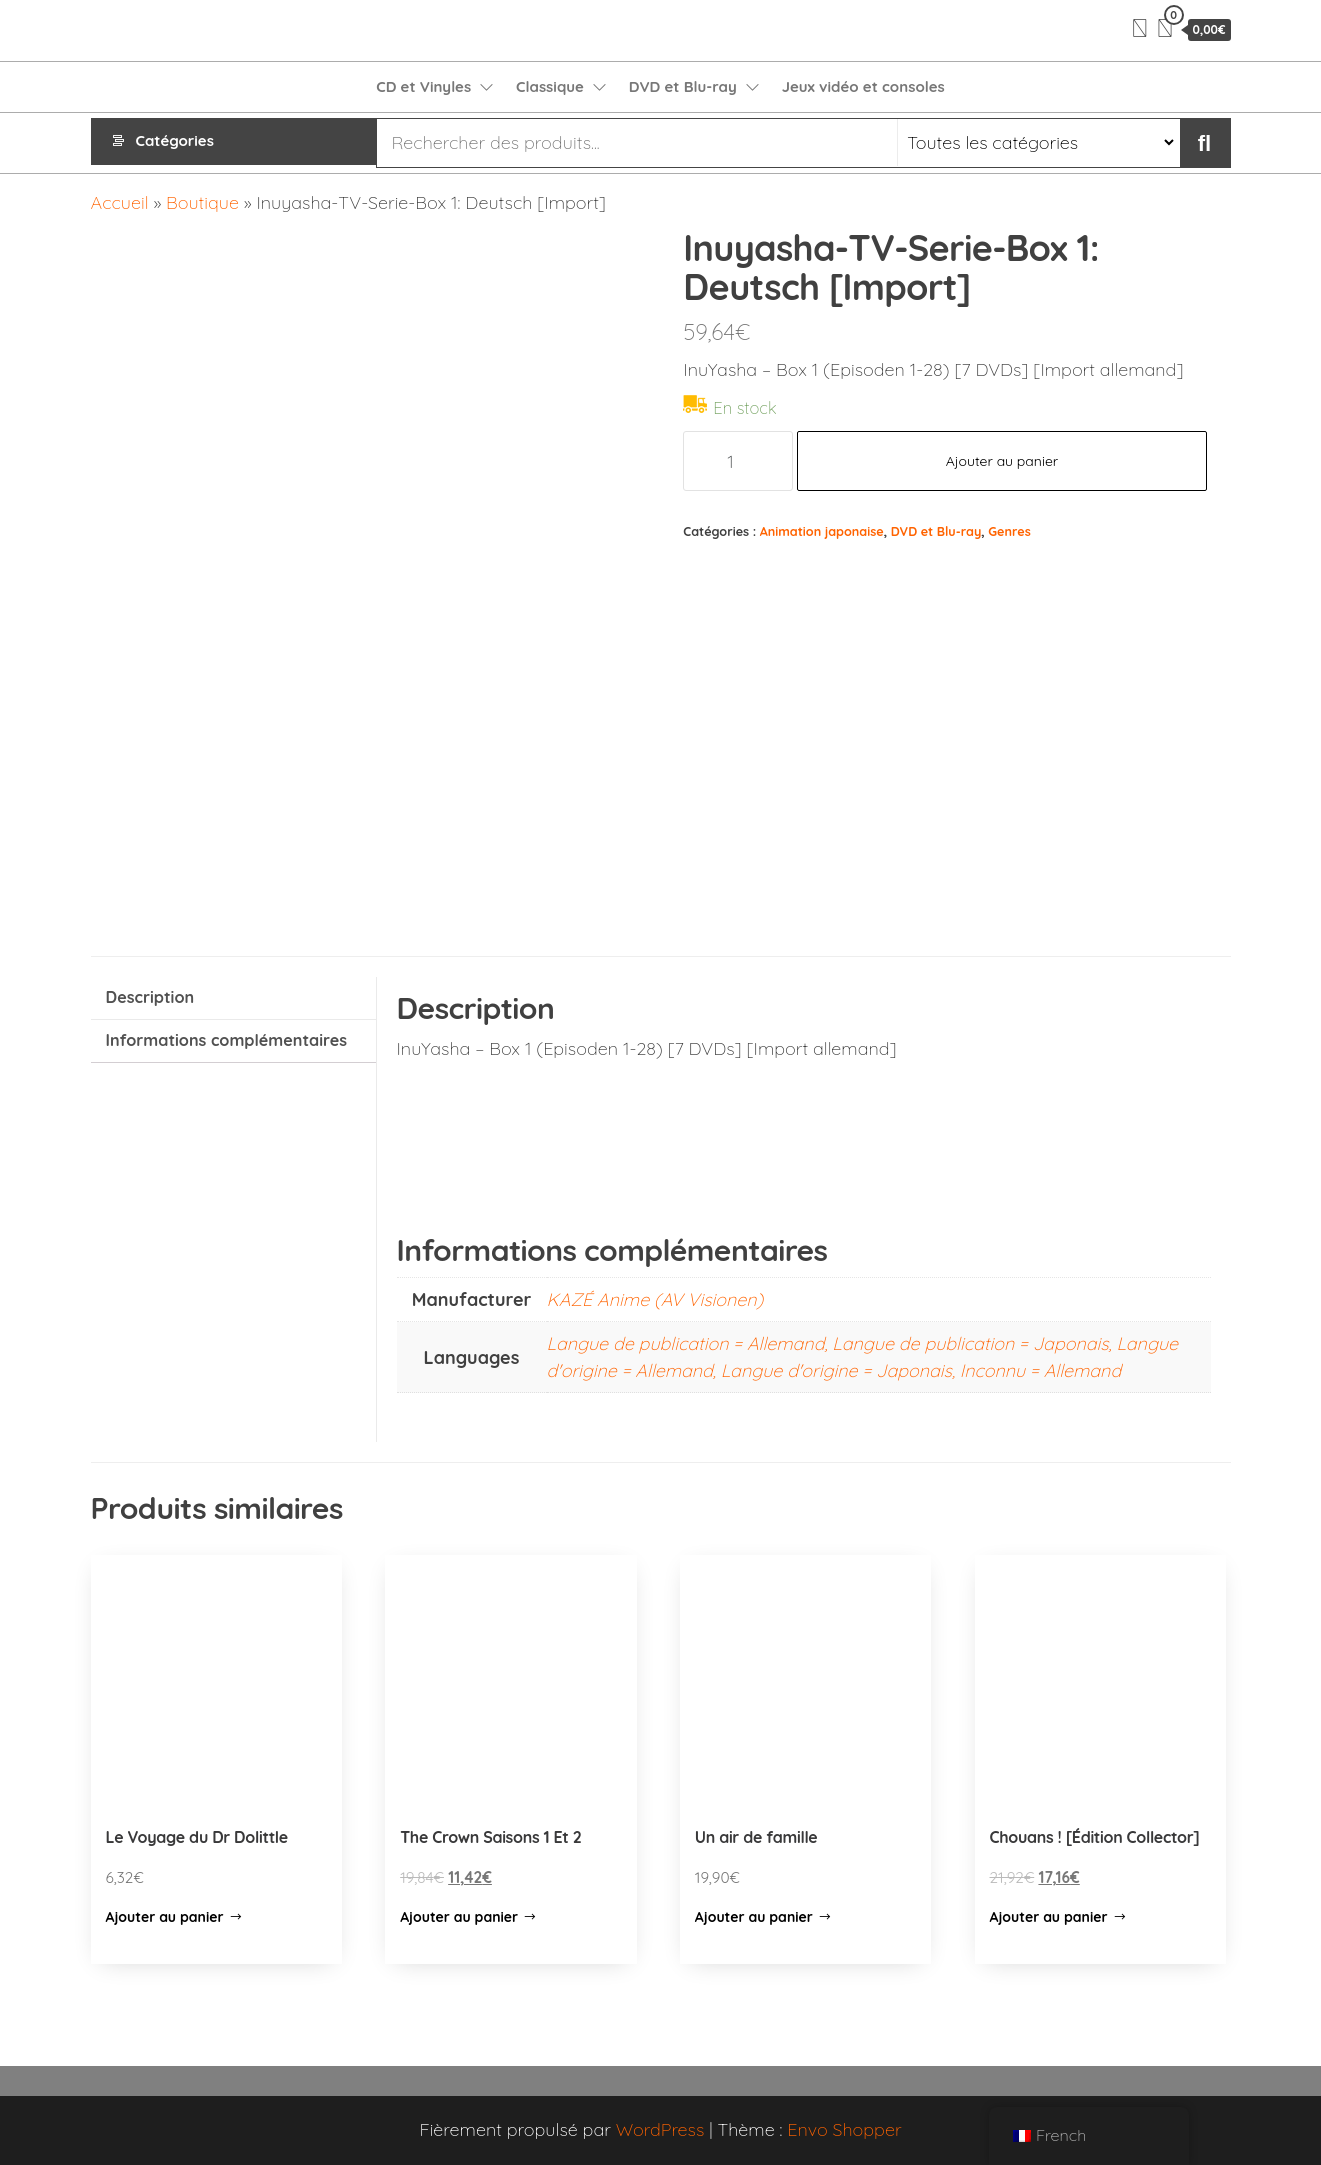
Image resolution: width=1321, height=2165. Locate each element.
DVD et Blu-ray (683, 86)
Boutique (202, 202)
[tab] (233, 998)
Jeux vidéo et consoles (863, 86)
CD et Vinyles (423, 86)
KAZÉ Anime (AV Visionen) (655, 1299)
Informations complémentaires (227, 1040)
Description (150, 997)
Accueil (120, 202)
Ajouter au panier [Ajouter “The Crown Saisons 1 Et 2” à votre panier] (459, 1917)
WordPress (660, 2129)
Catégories (175, 142)
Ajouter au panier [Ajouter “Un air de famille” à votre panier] (754, 1917)
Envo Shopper (844, 2129)
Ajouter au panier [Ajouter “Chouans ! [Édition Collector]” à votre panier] (1049, 1917)
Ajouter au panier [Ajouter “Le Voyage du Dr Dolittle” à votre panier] (165, 1917)
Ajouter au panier (1002, 461)
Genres (1009, 531)
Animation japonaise (822, 531)
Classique (550, 86)
